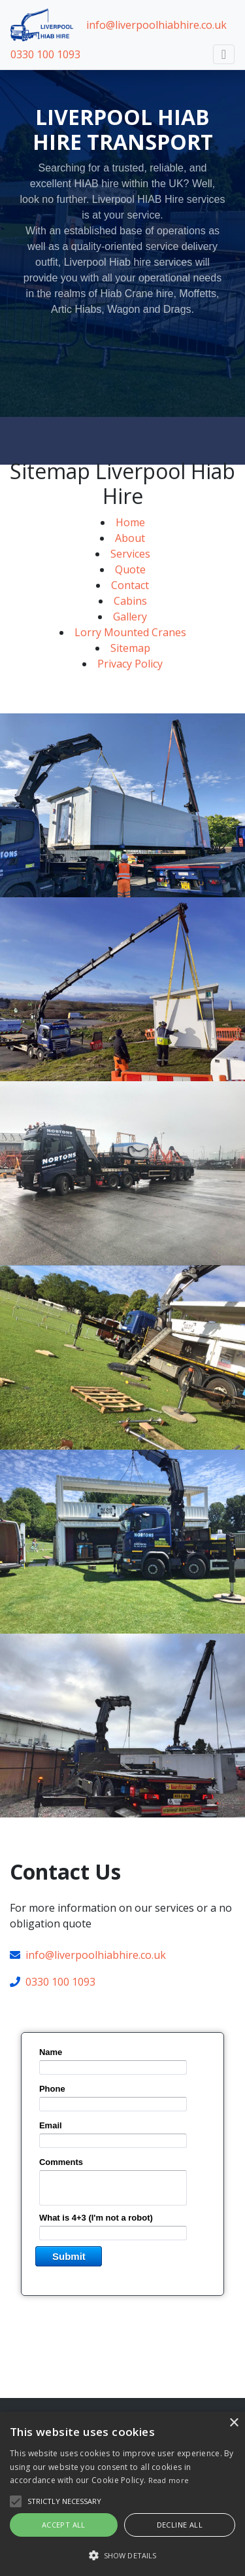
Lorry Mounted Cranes (130, 647)
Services (130, 569)
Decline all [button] (180, 2525)
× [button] (233, 2423)
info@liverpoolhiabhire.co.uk (156, 25)
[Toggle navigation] (224, 54)
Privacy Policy (130, 678)
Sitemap (130, 663)
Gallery (130, 631)
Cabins (130, 616)
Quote (130, 584)
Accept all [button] (64, 2525)
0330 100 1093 (45, 54)
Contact (130, 600)
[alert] (122, 2494)
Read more (168, 2480)
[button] (122, 2555)
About (130, 553)
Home (130, 537)
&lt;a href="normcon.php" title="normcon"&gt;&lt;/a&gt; (122, 2179)
